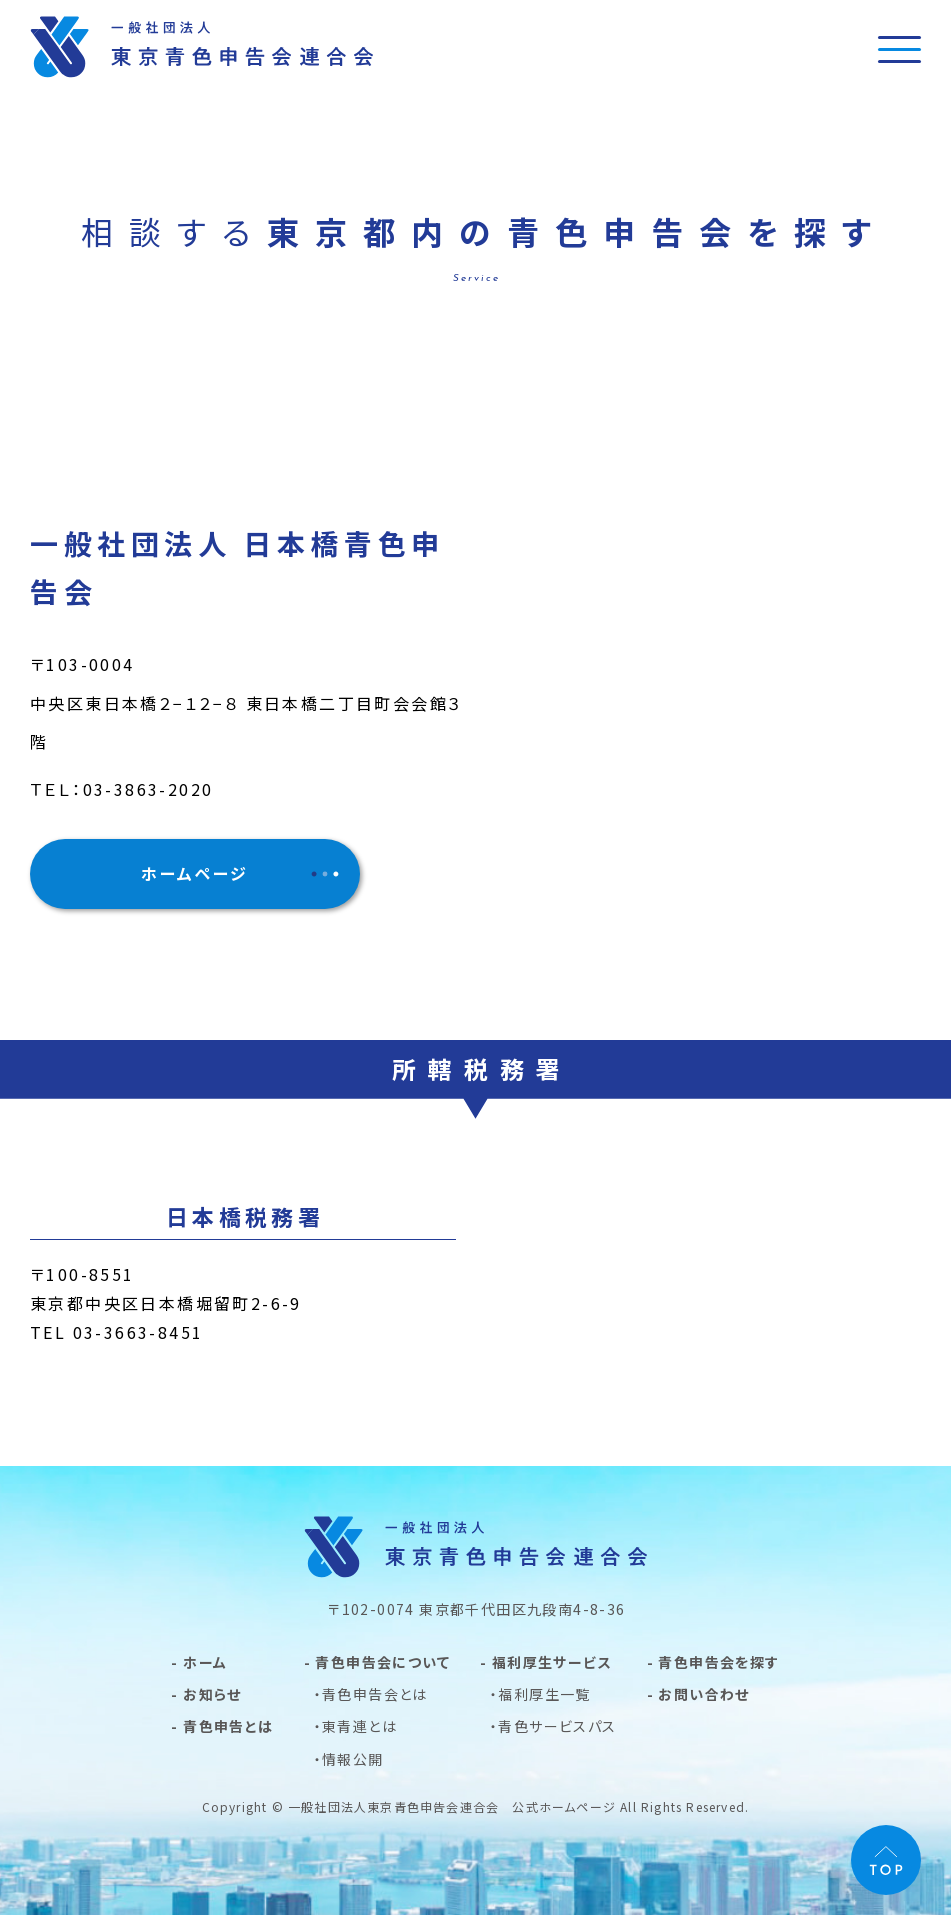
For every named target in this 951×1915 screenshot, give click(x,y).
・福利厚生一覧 (540, 1694)
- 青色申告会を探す (713, 1662)
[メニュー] (899, 48)
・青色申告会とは (371, 1694)
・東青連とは (355, 1726)
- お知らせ (206, 1694)
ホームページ (194, 873)
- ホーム (199, 1662)
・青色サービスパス (553, 1726)
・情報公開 (349, 1759)
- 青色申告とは (222, 1726)
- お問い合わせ (698, 1694)
